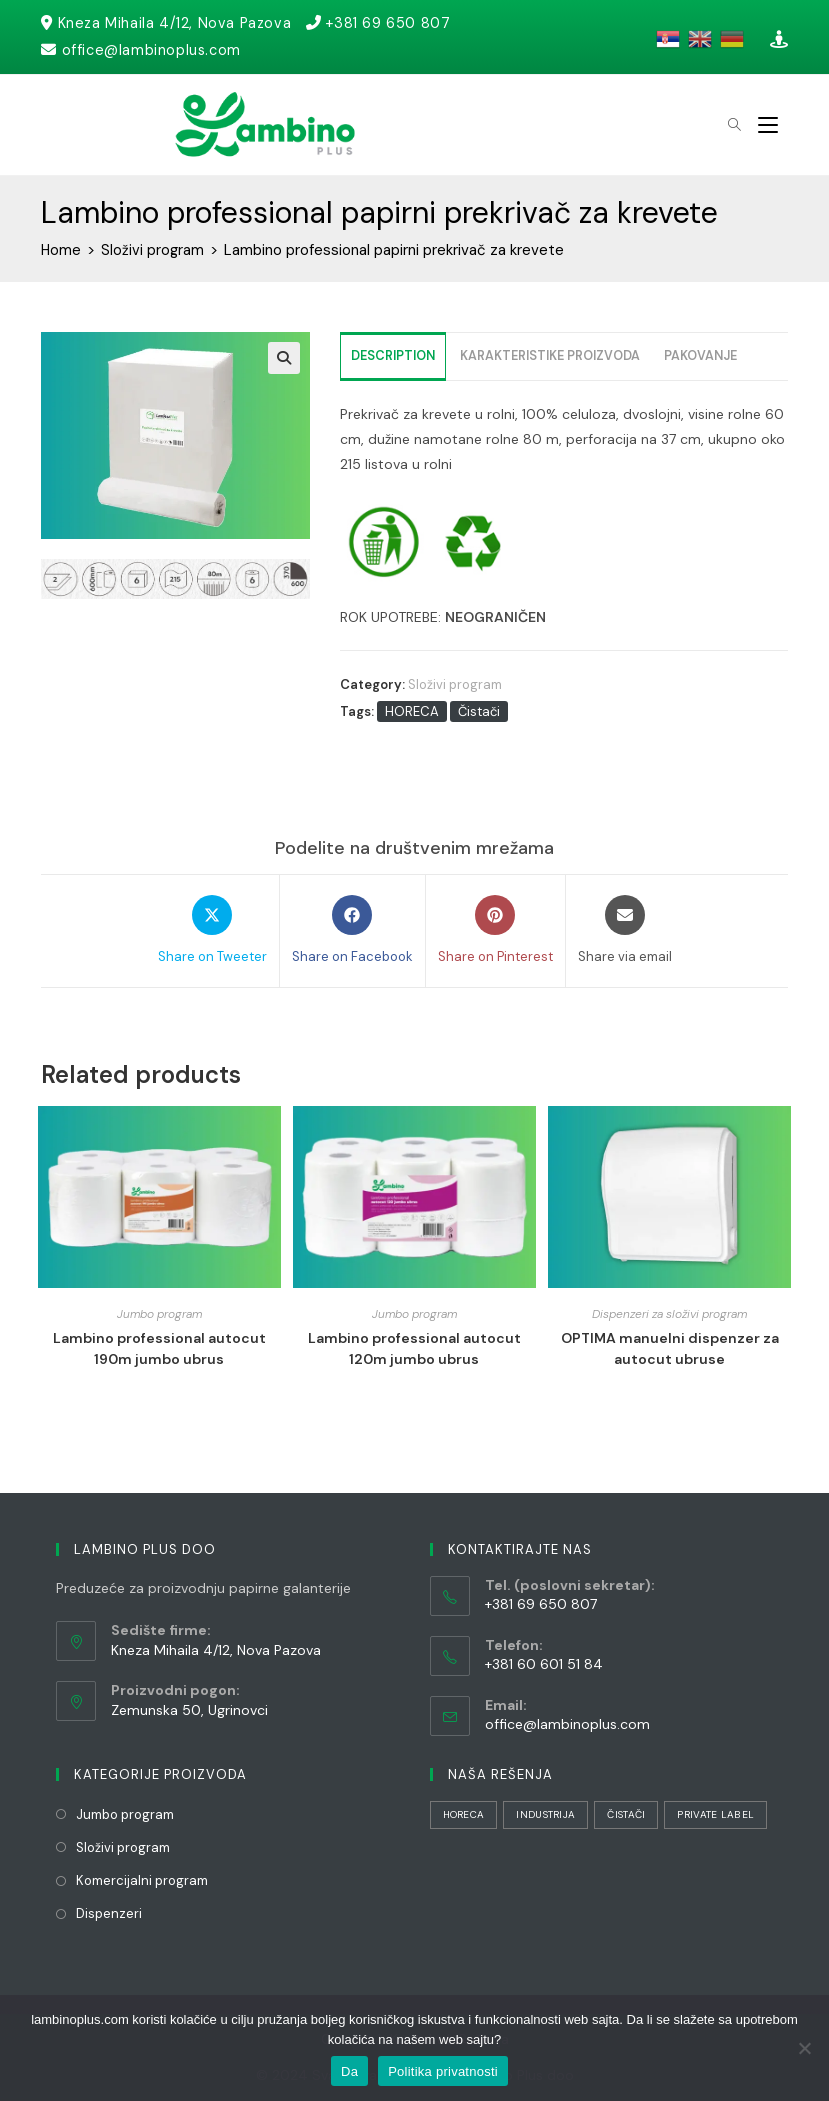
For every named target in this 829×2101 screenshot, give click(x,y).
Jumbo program (159, 1314)
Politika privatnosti (443, 2071)
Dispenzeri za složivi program (669, 1314)
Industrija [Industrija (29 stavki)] (545, 1814)
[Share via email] (625, 931)
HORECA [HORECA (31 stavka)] (464, 1814)
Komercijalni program (142, 1880)
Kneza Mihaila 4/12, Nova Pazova (177, 23)
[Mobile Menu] (768, 125)
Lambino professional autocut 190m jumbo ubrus (159, 1348)
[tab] (393, 356)
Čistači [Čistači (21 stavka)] (626, 1814)
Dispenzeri (109, 1913)
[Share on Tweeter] (212, 931)
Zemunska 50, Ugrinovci (189, 1710)
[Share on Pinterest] (495, 931)
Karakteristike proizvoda (550, 356)
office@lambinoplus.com (153, 50)
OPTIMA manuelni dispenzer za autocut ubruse (670, 1348)
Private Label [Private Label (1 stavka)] (715, 1814)
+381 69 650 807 (393, 23)
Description (393, 356)
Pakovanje (700, 356)
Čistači (479, 711)
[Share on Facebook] (352, 931)
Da (349, 2071)
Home (61, 250)
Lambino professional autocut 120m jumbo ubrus (414, 1348)
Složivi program (154, 250)
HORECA (412, 711)
